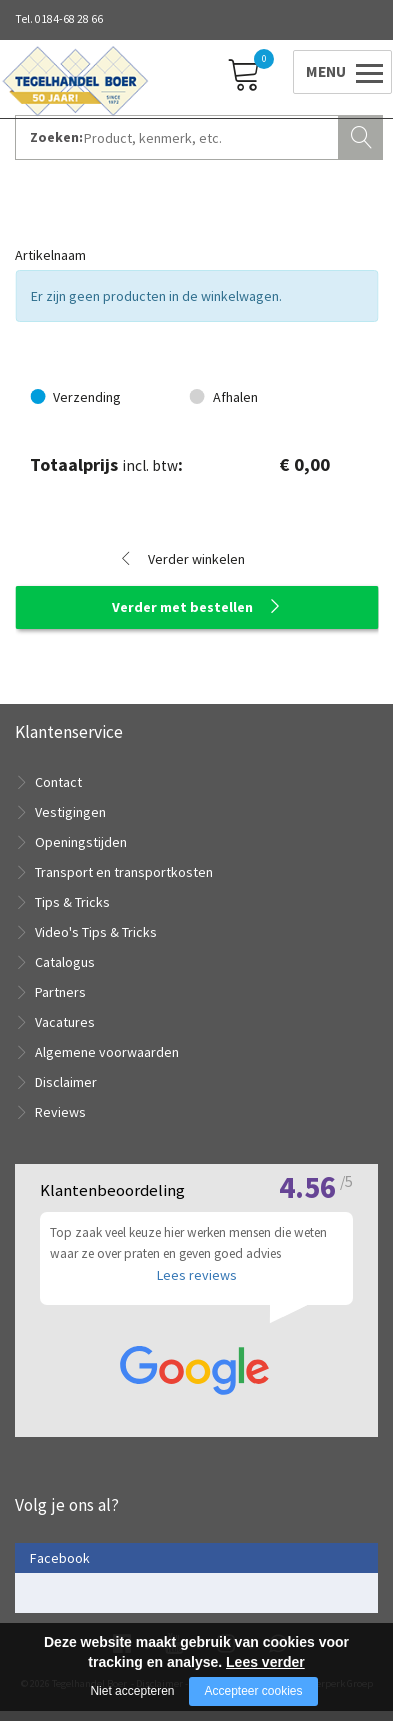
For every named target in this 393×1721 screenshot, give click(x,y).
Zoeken (363, 135)
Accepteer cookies (253, 1691)
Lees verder (265, 1662)
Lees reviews (197, 1284)
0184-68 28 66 (69, 19)
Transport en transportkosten (124, 872)
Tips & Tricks (72, 902)
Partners (60, 992)
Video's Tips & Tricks (96, 932)
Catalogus (65, 962)
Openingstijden (81, 842)
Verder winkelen (196, 559)
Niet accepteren (132, 1691)
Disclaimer (66, 1082)
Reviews (60, 1112)
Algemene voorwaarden (107, 1052)
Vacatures (65, 1022)
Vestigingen (70, 812)
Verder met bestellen (182, 607)
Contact (58, 782)
